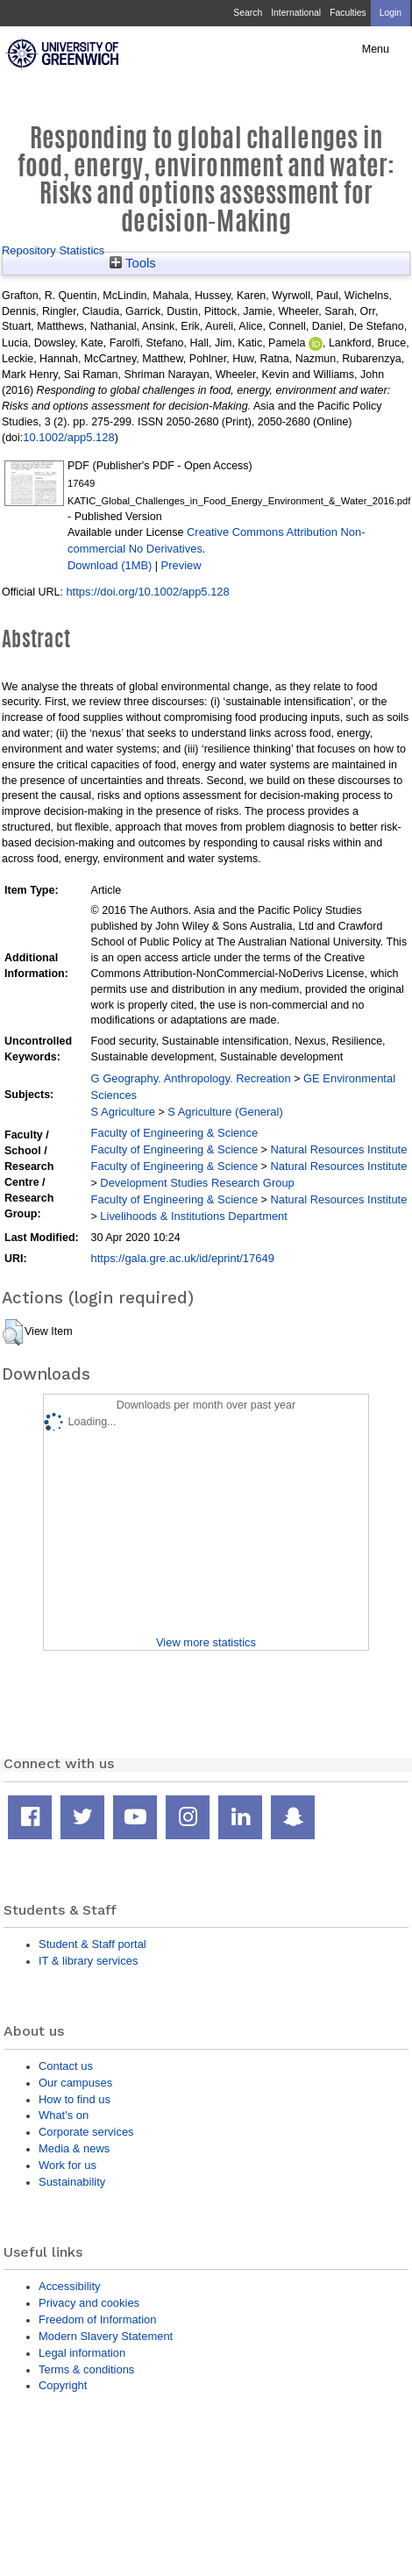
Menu (375, 49)
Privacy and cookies (89, 2302)
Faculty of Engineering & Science (175, 1132)
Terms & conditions (86, 2369)
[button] (13, 1332)
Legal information (82, 2352)
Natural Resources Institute (338, 1149)
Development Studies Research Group (197, 1182)
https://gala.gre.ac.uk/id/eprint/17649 (182, 1258)
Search (247, 13)
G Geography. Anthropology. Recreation (191, 1078)
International (296, 13)
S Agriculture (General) (225, 1111)
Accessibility (69, 2286)
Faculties (348, 13)
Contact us (66, 2066)
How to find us (74, 2099)
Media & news (74, 2148)
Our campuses (75, 2082)
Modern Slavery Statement (106, 2336)
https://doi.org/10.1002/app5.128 (147, 591)
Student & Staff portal (92, 1944)
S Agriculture (123, 1111)
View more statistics (206, 1642)
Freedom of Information (97, 2319)
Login (390, 13)
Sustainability (72, 2181)
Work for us (67, 2165)
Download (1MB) (109, 565)
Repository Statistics (53, 250)
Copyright (63, 2385)
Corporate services (86, 2131)
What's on (64, 2115)
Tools (133, 263)
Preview (181, 565)
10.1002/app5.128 (68, 437)
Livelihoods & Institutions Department (194, 1216)
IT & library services (88, 1960)
